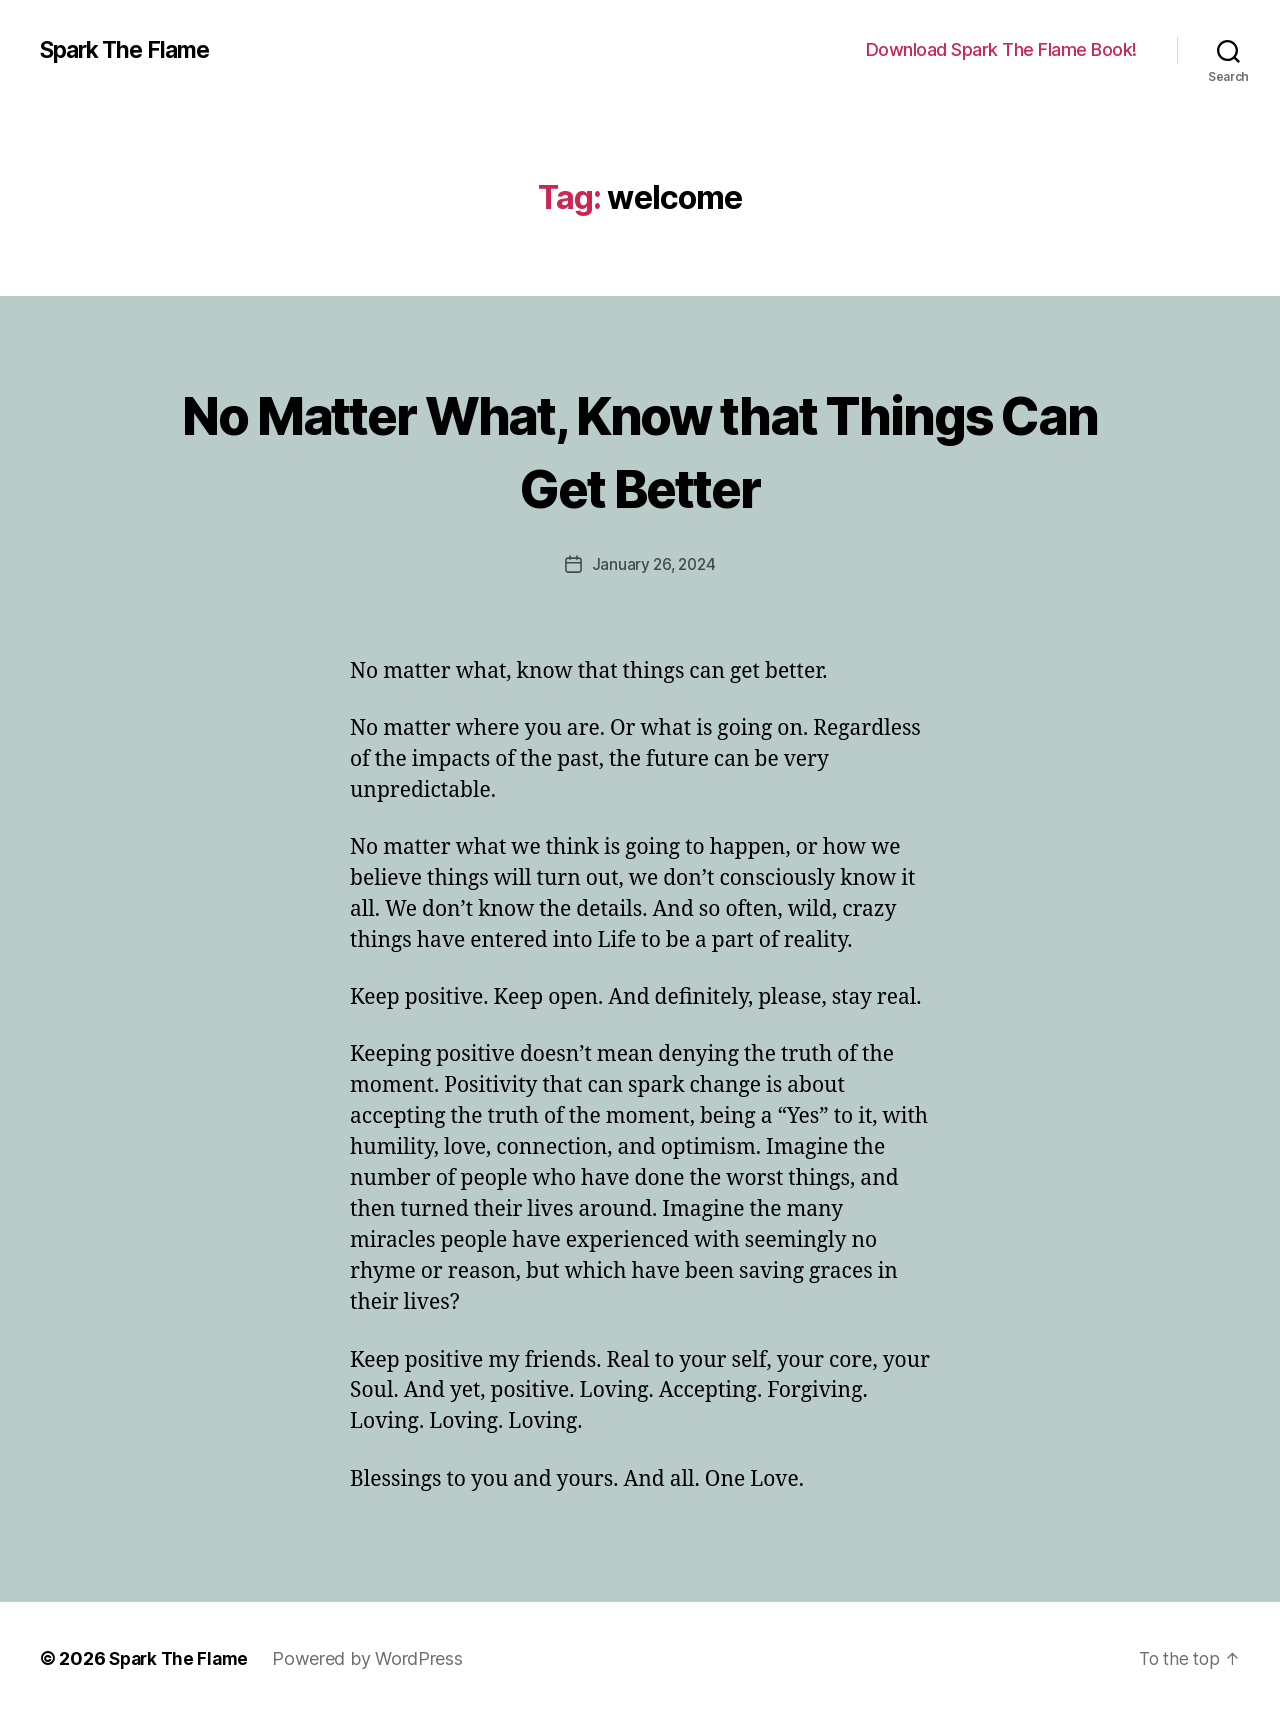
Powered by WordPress (374, 1657)
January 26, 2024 (653, 564)
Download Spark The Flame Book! (1001, 49)
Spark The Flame (130, 50)
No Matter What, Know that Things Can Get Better (640, 448)
